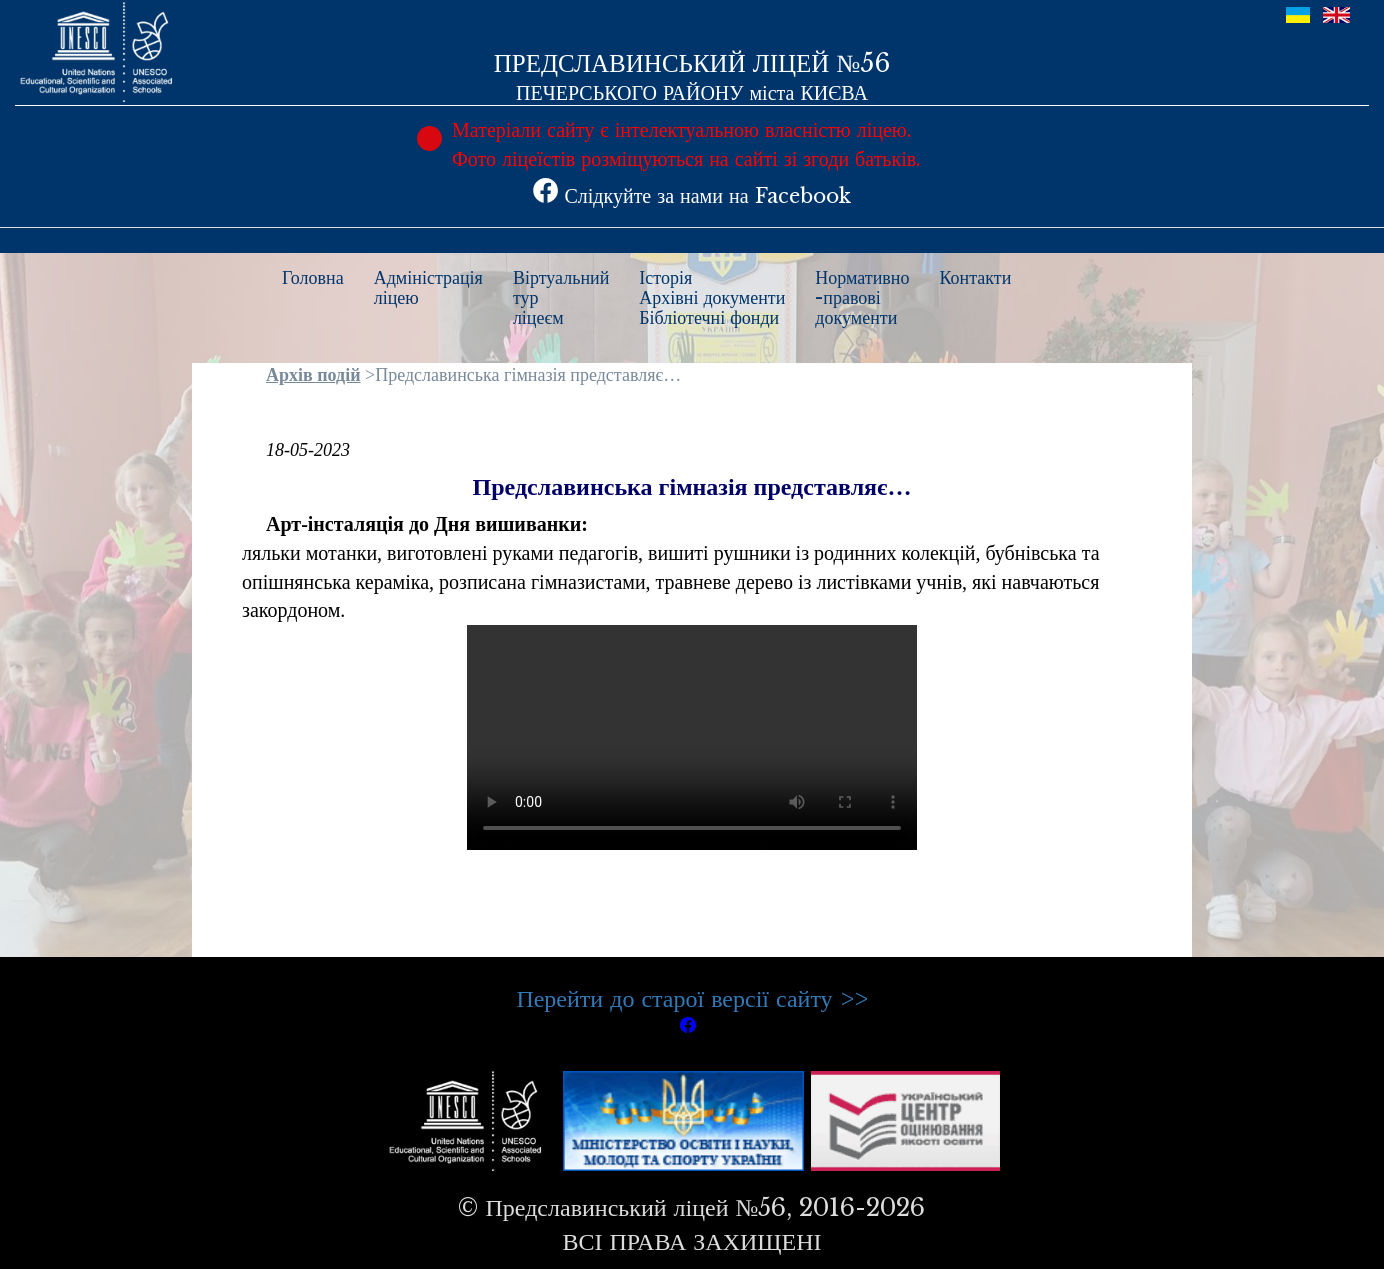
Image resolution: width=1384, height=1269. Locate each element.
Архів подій (313, 375)
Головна (313, 278)
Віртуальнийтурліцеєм (561, 298)
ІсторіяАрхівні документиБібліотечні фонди (712, 298)
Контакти (976, 278)
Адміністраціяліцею (428, 288)
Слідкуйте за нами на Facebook (691, 196)
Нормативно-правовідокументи (862, 298)
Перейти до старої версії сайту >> (691, 998)
